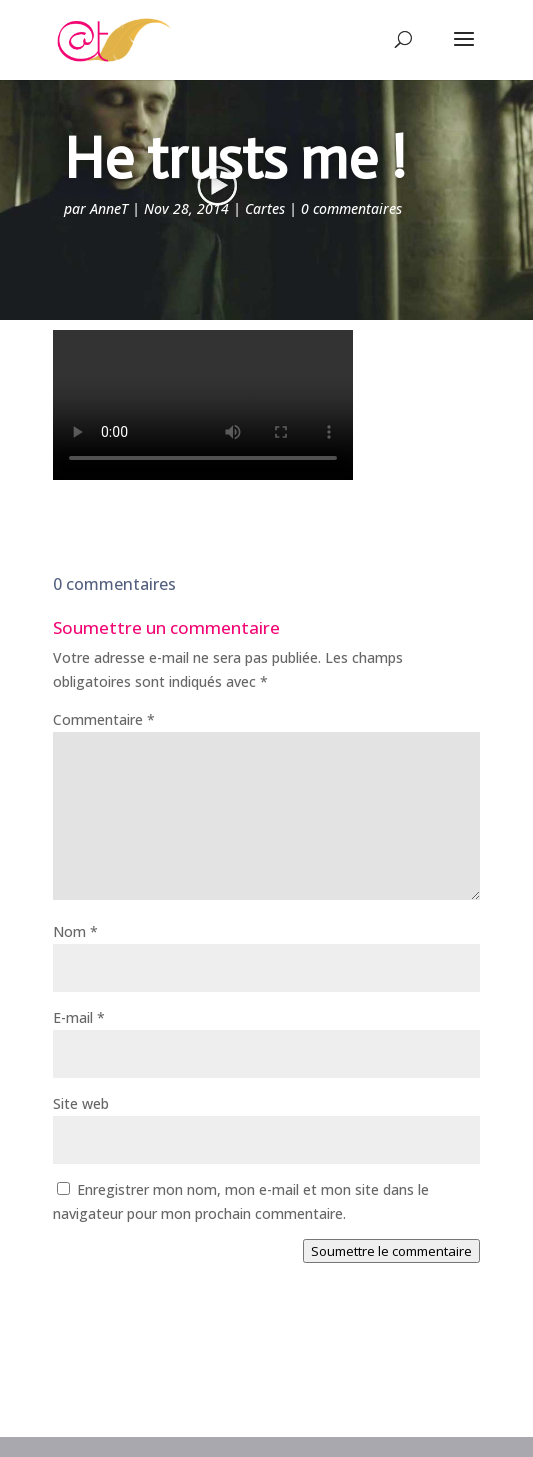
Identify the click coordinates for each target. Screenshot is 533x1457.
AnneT (109, 208)
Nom (75, 931)
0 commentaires (351, 208)
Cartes (265, 208)
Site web (81, 1103)
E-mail (79, 1017)
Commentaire (104, 719)
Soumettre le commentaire (391, 1251)
